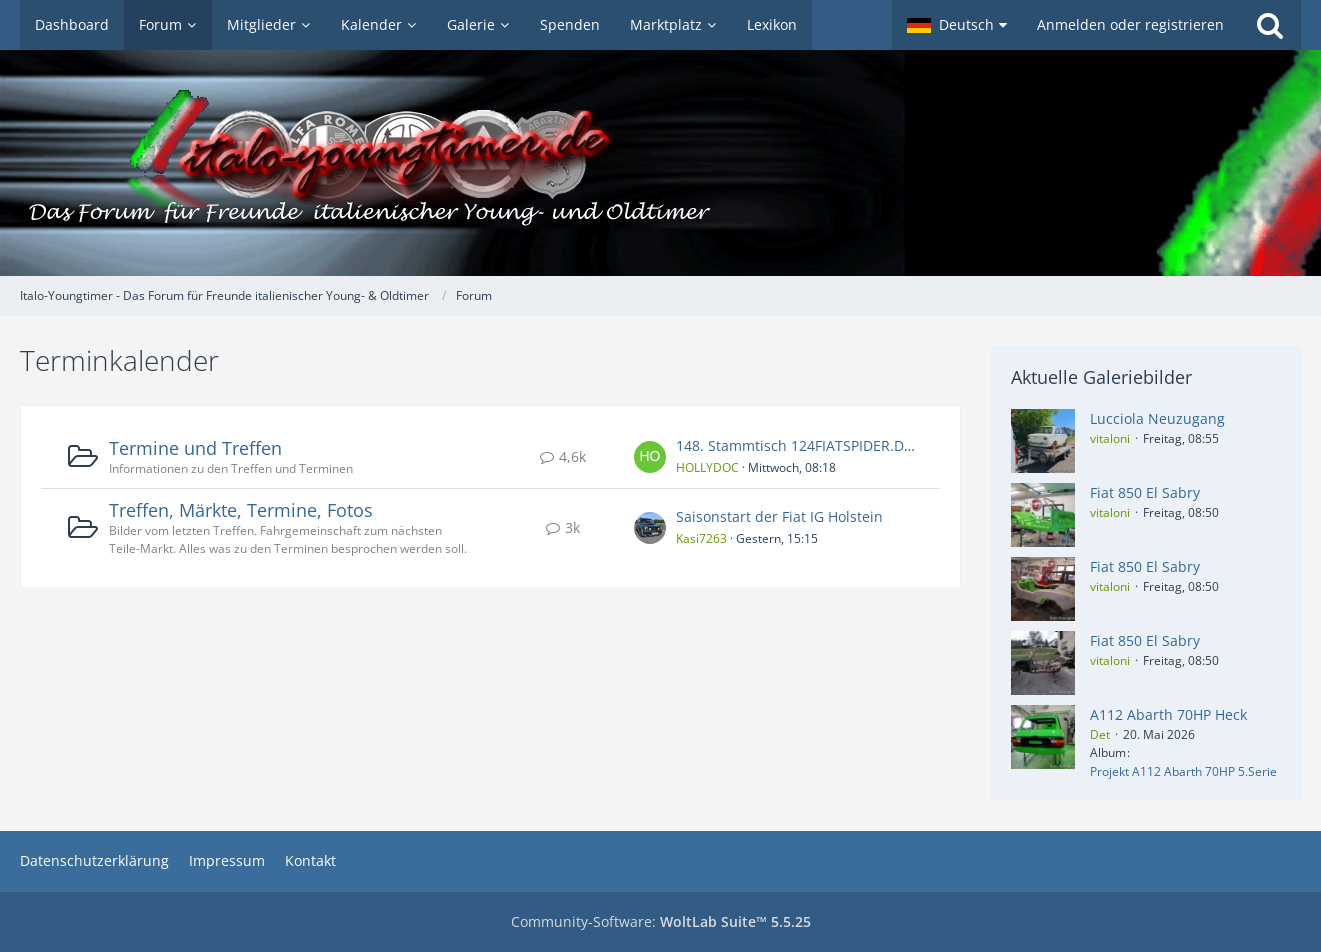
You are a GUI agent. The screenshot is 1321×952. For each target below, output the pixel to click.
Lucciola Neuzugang (1157, 418)
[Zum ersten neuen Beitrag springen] (650, 457)
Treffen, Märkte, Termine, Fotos (241, 510)
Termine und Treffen (195, 448)
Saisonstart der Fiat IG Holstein (779, 516)
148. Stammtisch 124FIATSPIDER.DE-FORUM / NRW (844, 445)
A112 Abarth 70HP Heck (1168, 714)
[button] (957, 25)
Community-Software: (661, 921)
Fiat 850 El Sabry (1145, 492)
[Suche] (1270, 25)
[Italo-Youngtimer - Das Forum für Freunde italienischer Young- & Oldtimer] (660, 163)
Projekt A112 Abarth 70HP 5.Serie (1183, 771)
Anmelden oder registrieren (1130, 24)
